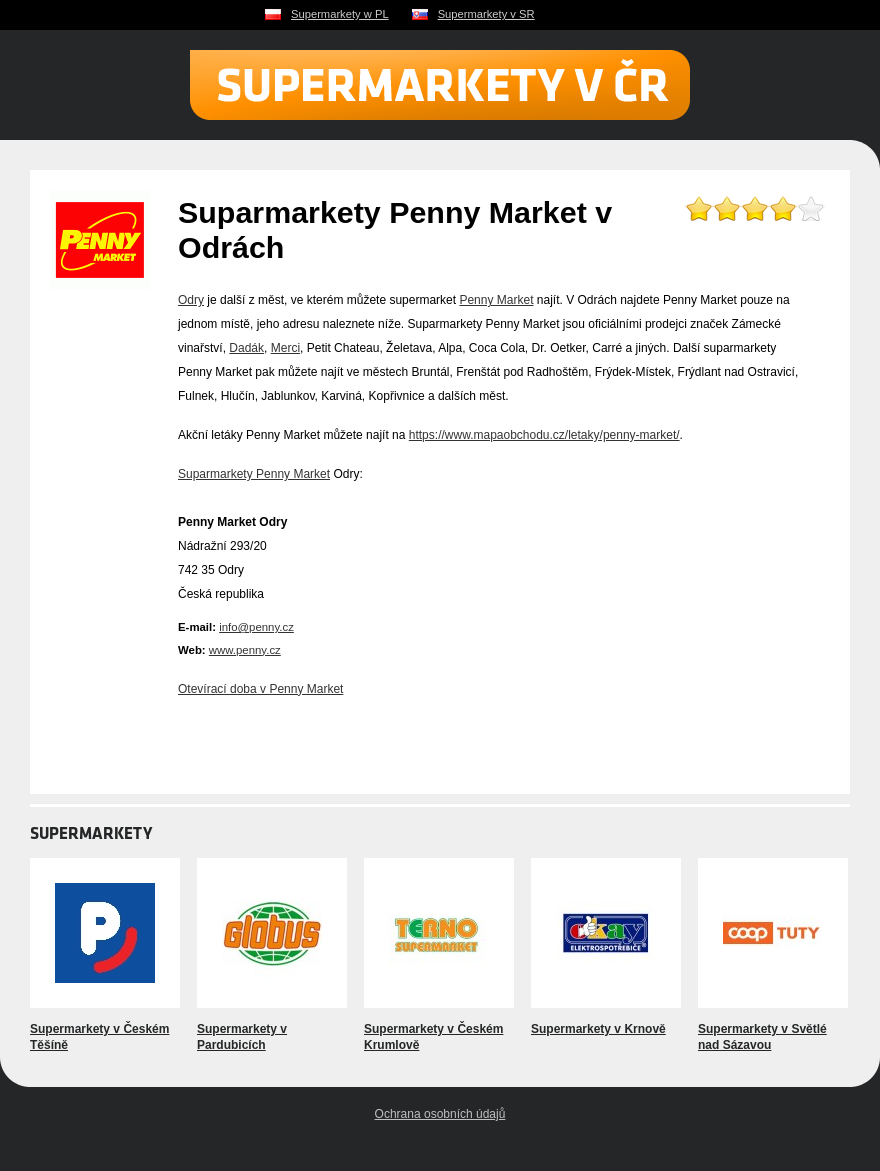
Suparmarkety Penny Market (254, 474)
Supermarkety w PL (340, 14)
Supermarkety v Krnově (598, 1029)
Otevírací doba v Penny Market (260, 689)
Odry (191, 300)
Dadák (246, 348)
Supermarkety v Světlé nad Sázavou (762, 1037)
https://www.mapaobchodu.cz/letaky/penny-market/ (544, 435)
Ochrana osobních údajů (440, 1114)
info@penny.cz (256, 627)
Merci (285, 348)
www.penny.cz (245, 650)
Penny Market (496, 300)
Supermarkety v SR (486, 14)
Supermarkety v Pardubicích (242, 1037)
